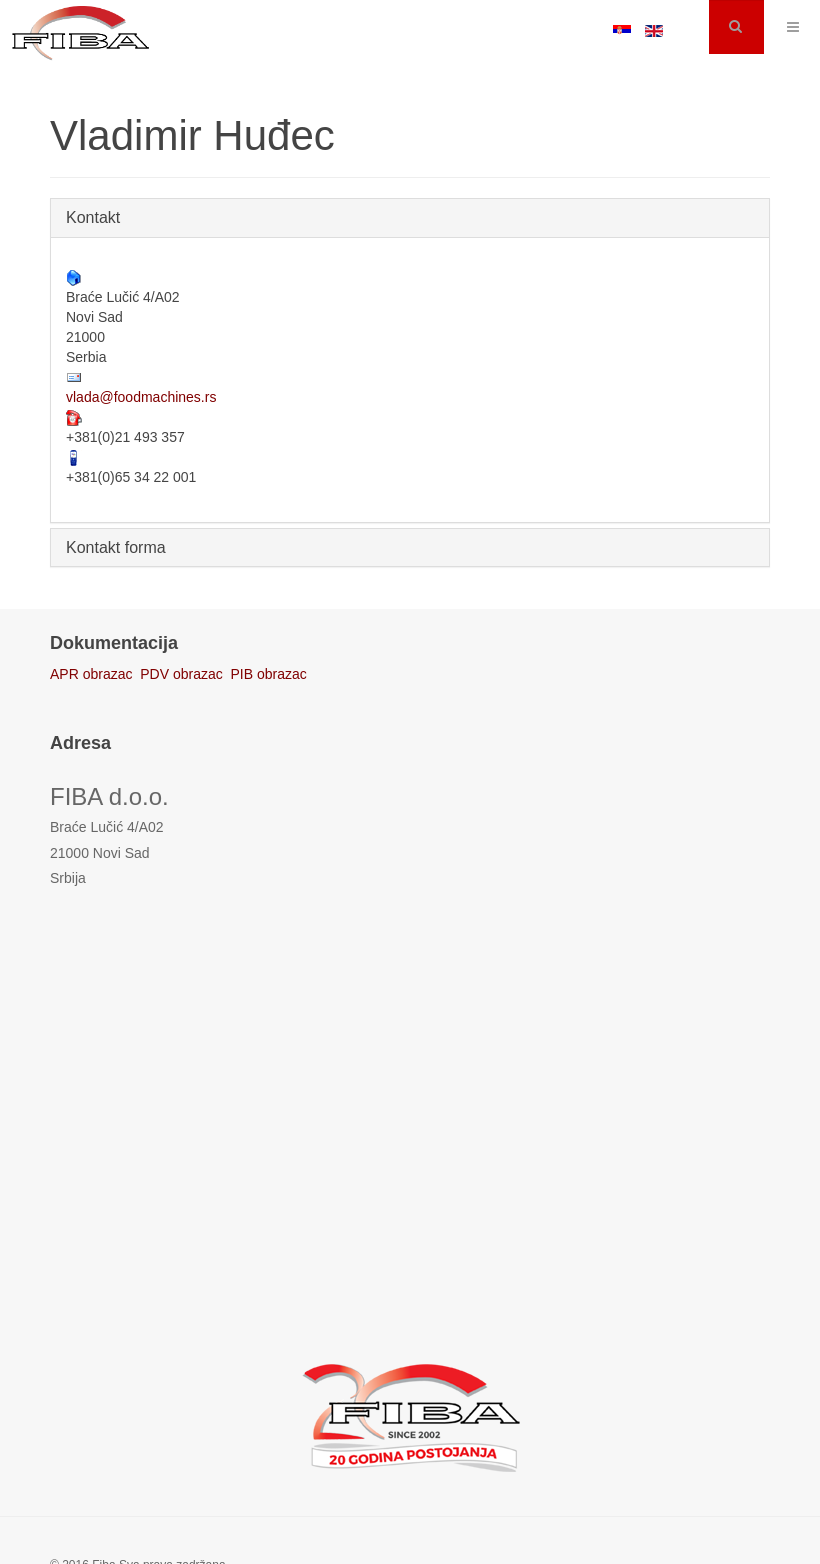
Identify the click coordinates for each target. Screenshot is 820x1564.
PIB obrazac (269, 674)
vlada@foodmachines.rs (141, 397)
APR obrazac (91, 674)
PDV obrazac (181, 674)
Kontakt (93, 217)
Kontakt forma (116, 547)
